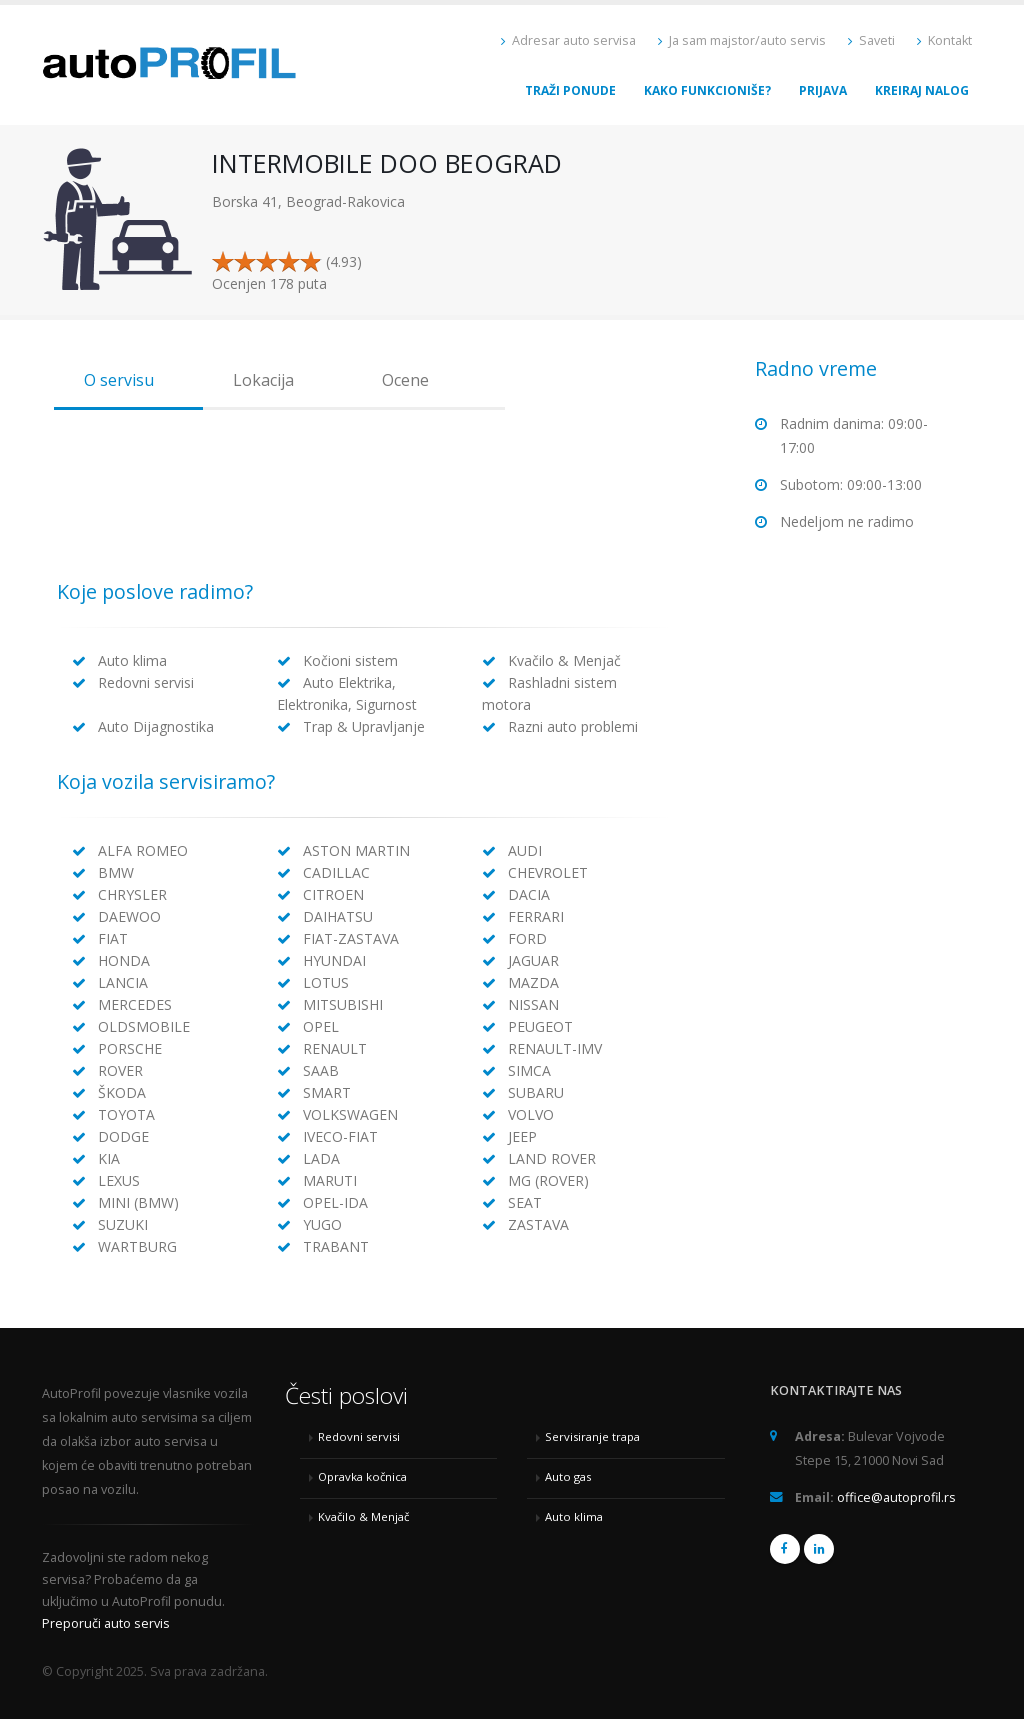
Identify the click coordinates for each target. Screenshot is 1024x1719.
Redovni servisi (359, 1436)
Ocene (405, 380)
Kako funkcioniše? (707, 90)
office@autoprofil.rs (896, 1497)
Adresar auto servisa (568, 40)
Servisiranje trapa (592, 1436)
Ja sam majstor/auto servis (742, 40)
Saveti (871, 40)
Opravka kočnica (362, 1476)
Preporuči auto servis (106, 1623)
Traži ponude (570, 90)
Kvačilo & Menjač (363, 1516)
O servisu (119, 380)
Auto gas (568, 1476)
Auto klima (574, 1516)
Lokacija (263, 380)
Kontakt (944, 40)
